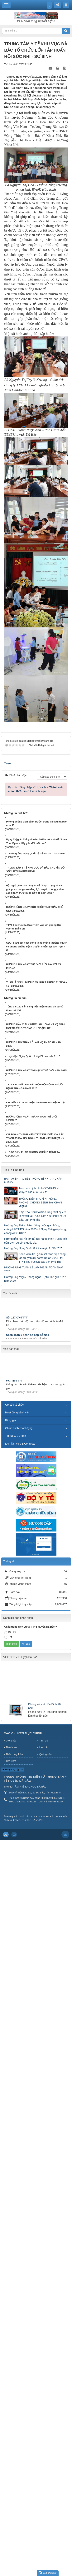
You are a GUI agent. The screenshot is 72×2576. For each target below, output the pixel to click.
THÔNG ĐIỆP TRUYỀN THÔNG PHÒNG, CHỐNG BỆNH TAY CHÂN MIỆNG (40, 1202)
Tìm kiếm (11, 1760)
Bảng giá (10, 1420)
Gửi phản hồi (47, 2573)
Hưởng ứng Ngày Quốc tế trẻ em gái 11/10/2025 (33, 1248)
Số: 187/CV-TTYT (16, 1320)
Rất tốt (10, 1632)
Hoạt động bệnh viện (17, 1412)
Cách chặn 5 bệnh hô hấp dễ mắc (27, 1337)
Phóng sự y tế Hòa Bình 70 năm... (44, 1706)
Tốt (8, 1637)
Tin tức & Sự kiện (15, 1435)
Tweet (7, 763)
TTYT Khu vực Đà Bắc (41, 1816)
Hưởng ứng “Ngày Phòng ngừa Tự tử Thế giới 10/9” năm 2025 (35, 1278)
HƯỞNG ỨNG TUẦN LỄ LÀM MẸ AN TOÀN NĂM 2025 (33, 1269)
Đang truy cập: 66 (12, 1769)
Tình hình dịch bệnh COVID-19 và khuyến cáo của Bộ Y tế (39, 1190)
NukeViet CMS (12, 1820)
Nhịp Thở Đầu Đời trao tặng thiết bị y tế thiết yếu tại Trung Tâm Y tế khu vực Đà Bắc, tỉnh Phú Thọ (42, 1216)
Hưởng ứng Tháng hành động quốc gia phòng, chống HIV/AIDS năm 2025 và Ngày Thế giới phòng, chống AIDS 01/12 (35, 1229)
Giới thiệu (11, 1740)
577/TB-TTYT (14, 1382)
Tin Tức (43, 1740)
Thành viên (12, 1747)
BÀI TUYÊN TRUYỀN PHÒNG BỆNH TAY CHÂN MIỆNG (33, 1180)
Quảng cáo (45, 1754)
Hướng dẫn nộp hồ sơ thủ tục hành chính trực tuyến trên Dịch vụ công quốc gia (35, 1240)
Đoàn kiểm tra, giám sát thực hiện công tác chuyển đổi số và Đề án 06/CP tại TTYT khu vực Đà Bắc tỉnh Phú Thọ (42, 1258)
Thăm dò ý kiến (14, 1754)
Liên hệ (43, 1747)
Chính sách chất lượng (18, 1428)
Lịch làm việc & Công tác (20, 1443)
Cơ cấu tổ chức (14, 1404)
